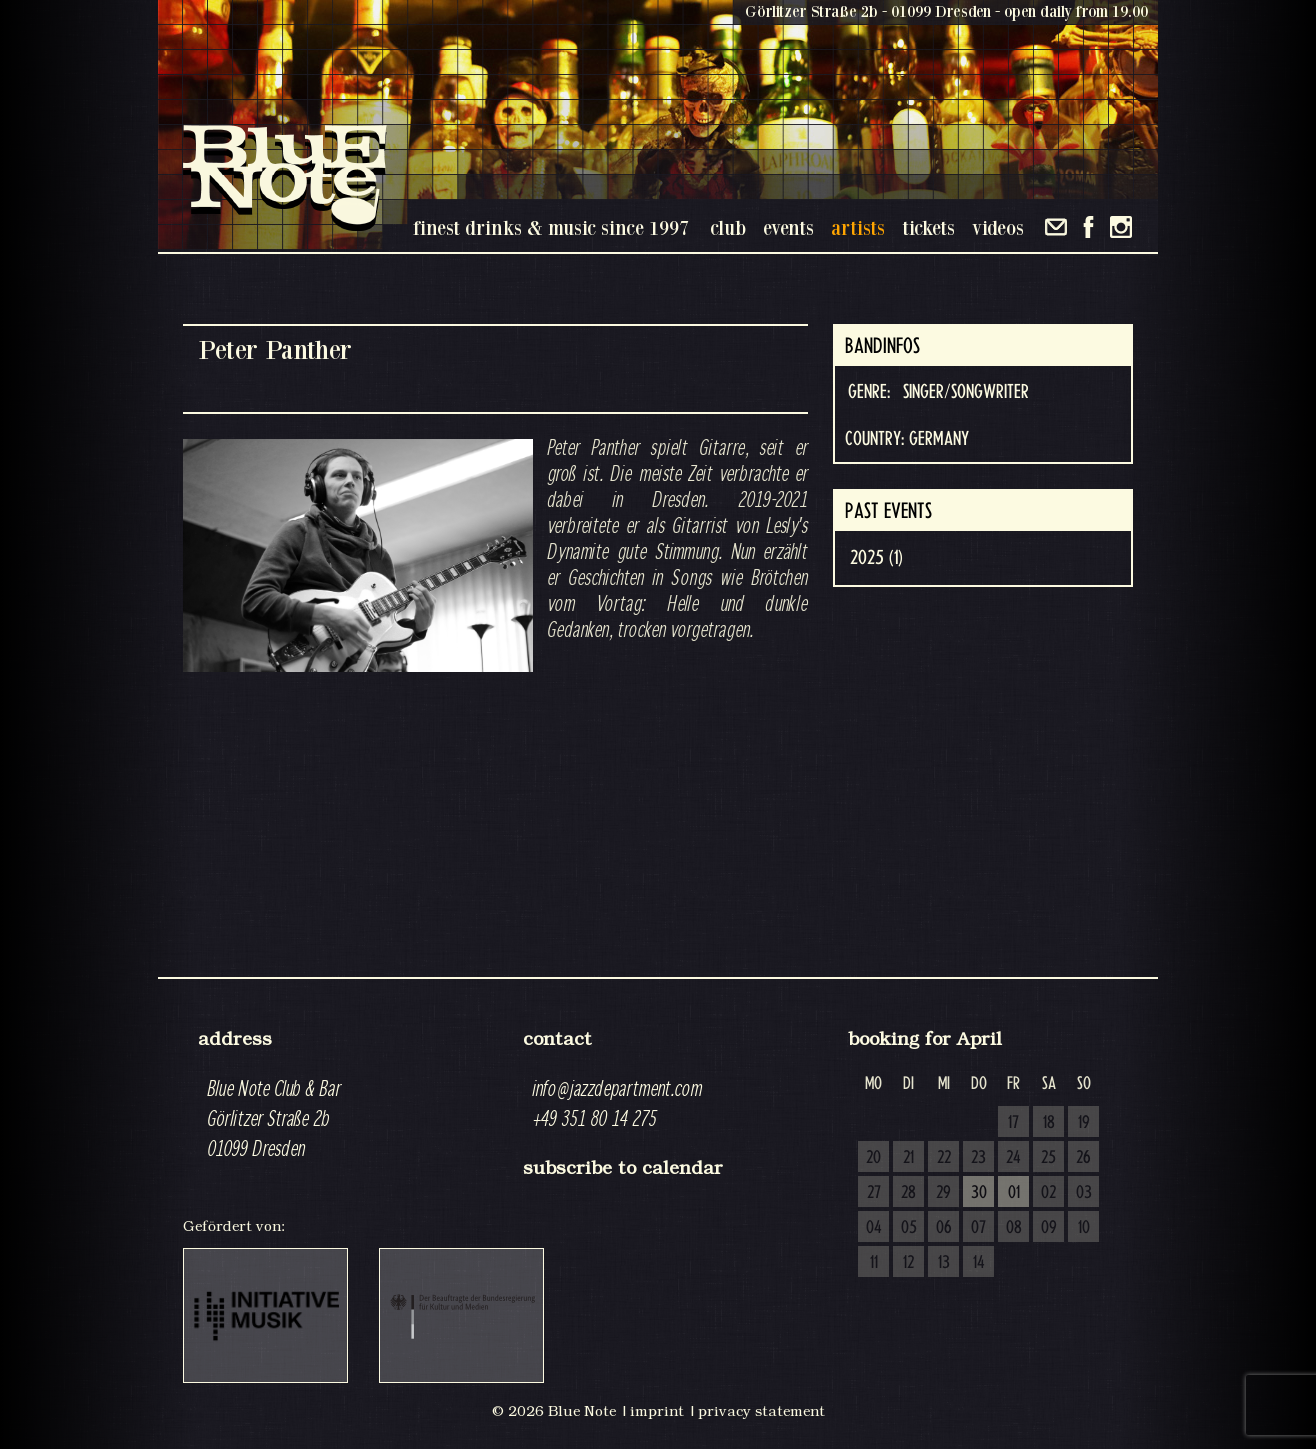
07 (978, 1228)
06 (944, 1228)
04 (874, 1228)
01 (1014, 1193)
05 (909, 1228)
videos (998, 227)
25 (1048, 1158)
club (728, 227)
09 (1049, 1228)
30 (979, 1193)
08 (1014, 1228)
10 (1084, 1228)
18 (1049, 1123)
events (788, 227)
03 (1084, 1193)
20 (873, 1158)
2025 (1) (876, 558)
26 (1083, 1158)
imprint (657, 1411)
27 (874, 1193)
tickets (928, 227)
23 (978, 1158)
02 (1048, 1193)
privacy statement (761, 1411)
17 (1013, 1123)
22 (944, 1158)
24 (1013, 1158)
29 (943, 1193)
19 (1084, 1123)
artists (858, 227)
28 (908, 1193)
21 (908, 1158)
